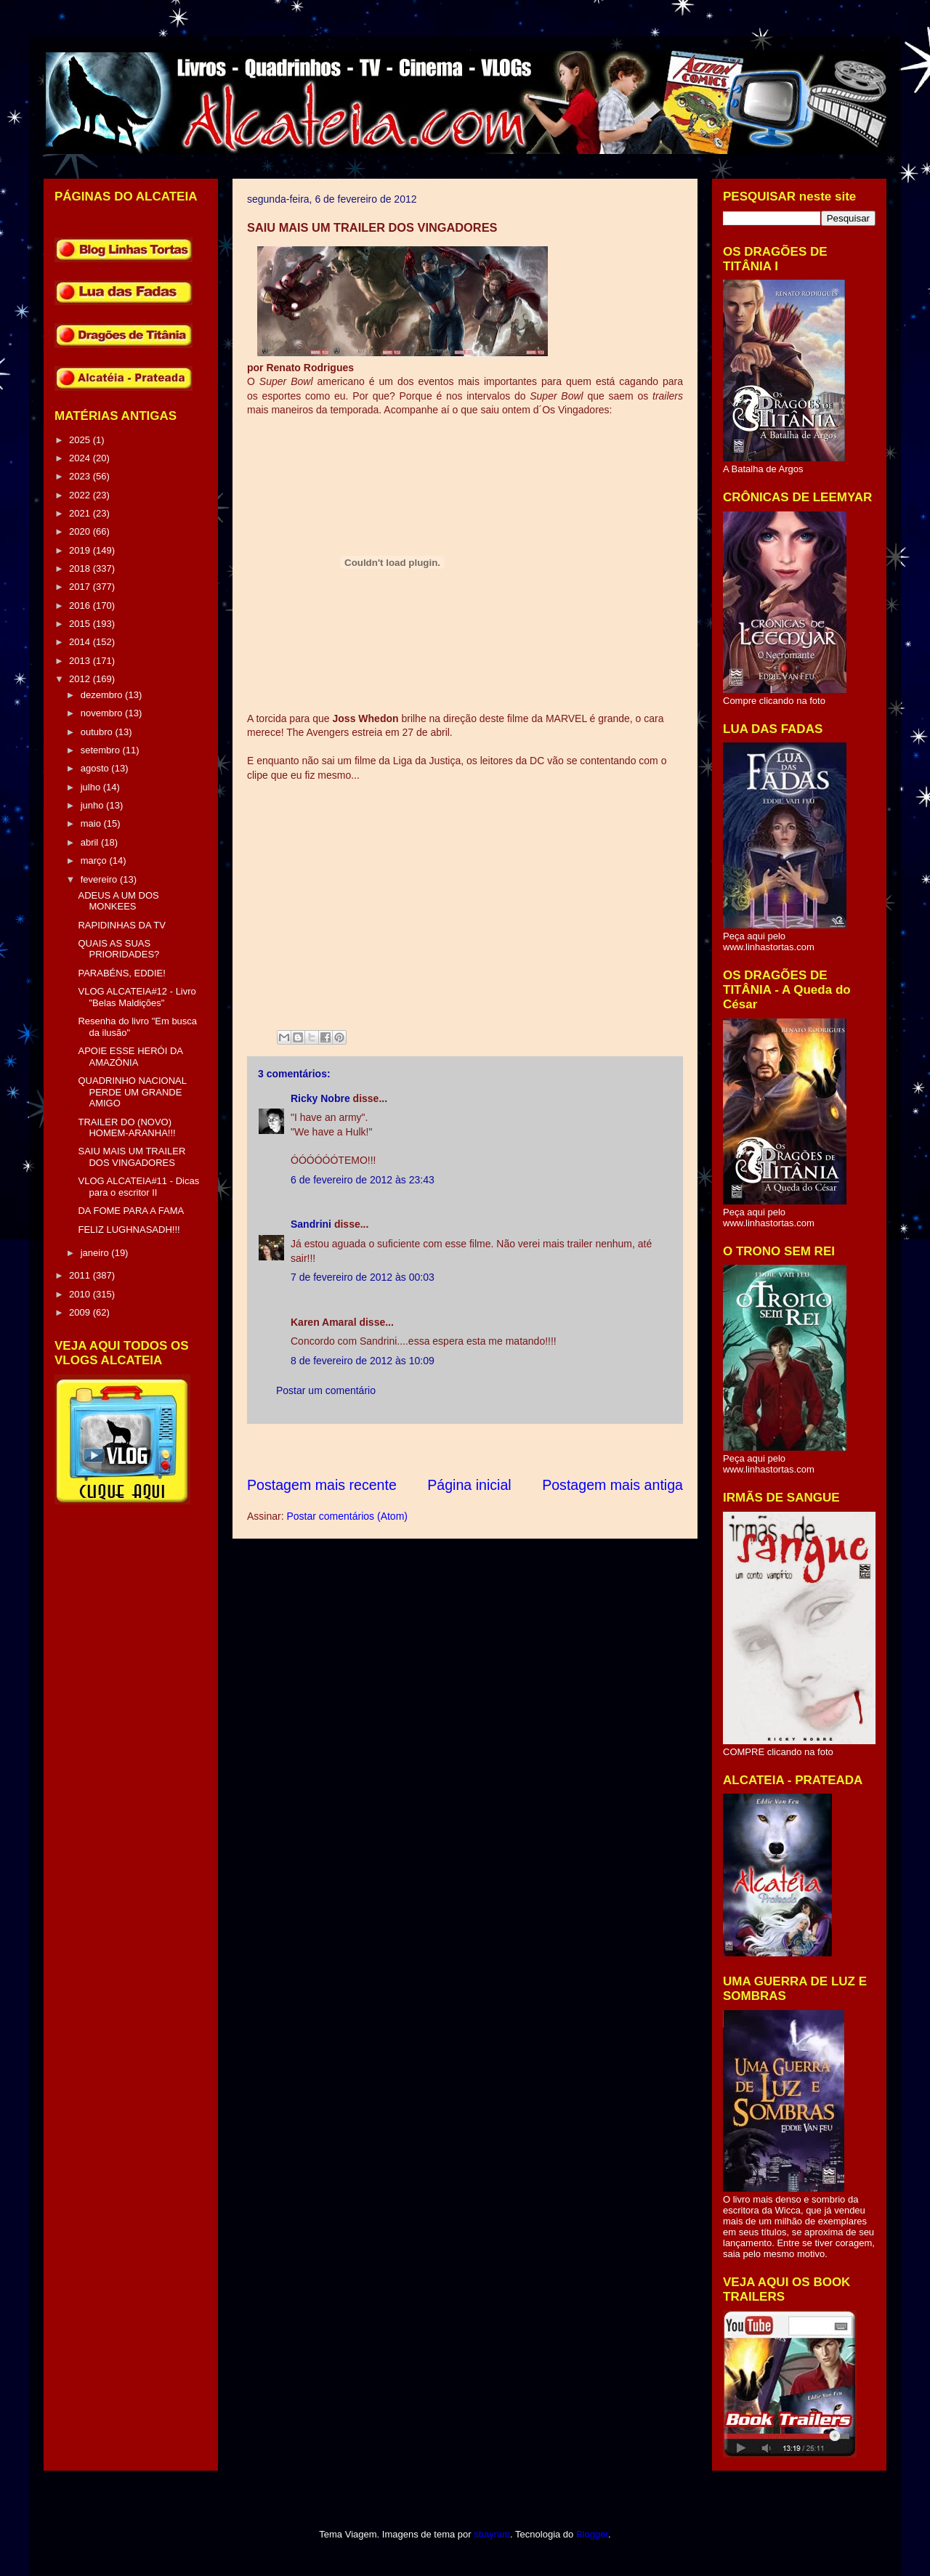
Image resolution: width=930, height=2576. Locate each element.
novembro (103, 713)
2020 (81, 531)
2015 (81, 623)
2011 (81, 1275)
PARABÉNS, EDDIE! (121, 973)
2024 (81, 458)
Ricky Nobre (320, 1098)
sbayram (492, 2534)
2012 (81, 678)
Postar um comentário (326, 1390)
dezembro (103, 694)
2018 (81, 568)
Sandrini (311, 1224)
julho (92, 787)
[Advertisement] (511, 1449)
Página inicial (469, 1485)
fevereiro (100, 879)
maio (92, 823)
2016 (81, 605)
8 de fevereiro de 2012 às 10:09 (362, 1360)
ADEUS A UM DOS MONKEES (118, 901)
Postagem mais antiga (612, 1485)
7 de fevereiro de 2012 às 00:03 (362, 1277)
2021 (81, 513)
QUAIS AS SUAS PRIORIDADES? (118, 949)
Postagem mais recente (322, 1485)
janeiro (96, 1252)
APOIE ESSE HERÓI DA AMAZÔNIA (130, 1056)
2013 (81, 660)
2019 (81, 550)
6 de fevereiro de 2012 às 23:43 (362, 1180)
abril (91, 842)
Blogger (592, 2534)
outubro (98, 731)
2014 (81, 641)
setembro (102, 750)
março (95, 860)
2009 (81, 1312)
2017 (81, 586)
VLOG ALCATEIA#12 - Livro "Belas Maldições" (136, 997)
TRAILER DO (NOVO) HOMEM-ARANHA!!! (126, 1128)
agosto (96, 768)
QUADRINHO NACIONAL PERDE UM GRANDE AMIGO (132, 1092)
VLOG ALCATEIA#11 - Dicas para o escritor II (138, 1186)
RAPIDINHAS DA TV (121, 925)
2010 (81, 1294)
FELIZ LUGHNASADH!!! (128, 1229)
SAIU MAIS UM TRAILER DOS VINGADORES (131, 1157)
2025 (81, 439)
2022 (81, 495)
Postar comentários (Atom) (347, 1516)
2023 (81, 476)
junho (93, 805)
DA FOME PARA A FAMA (131, 1210)
